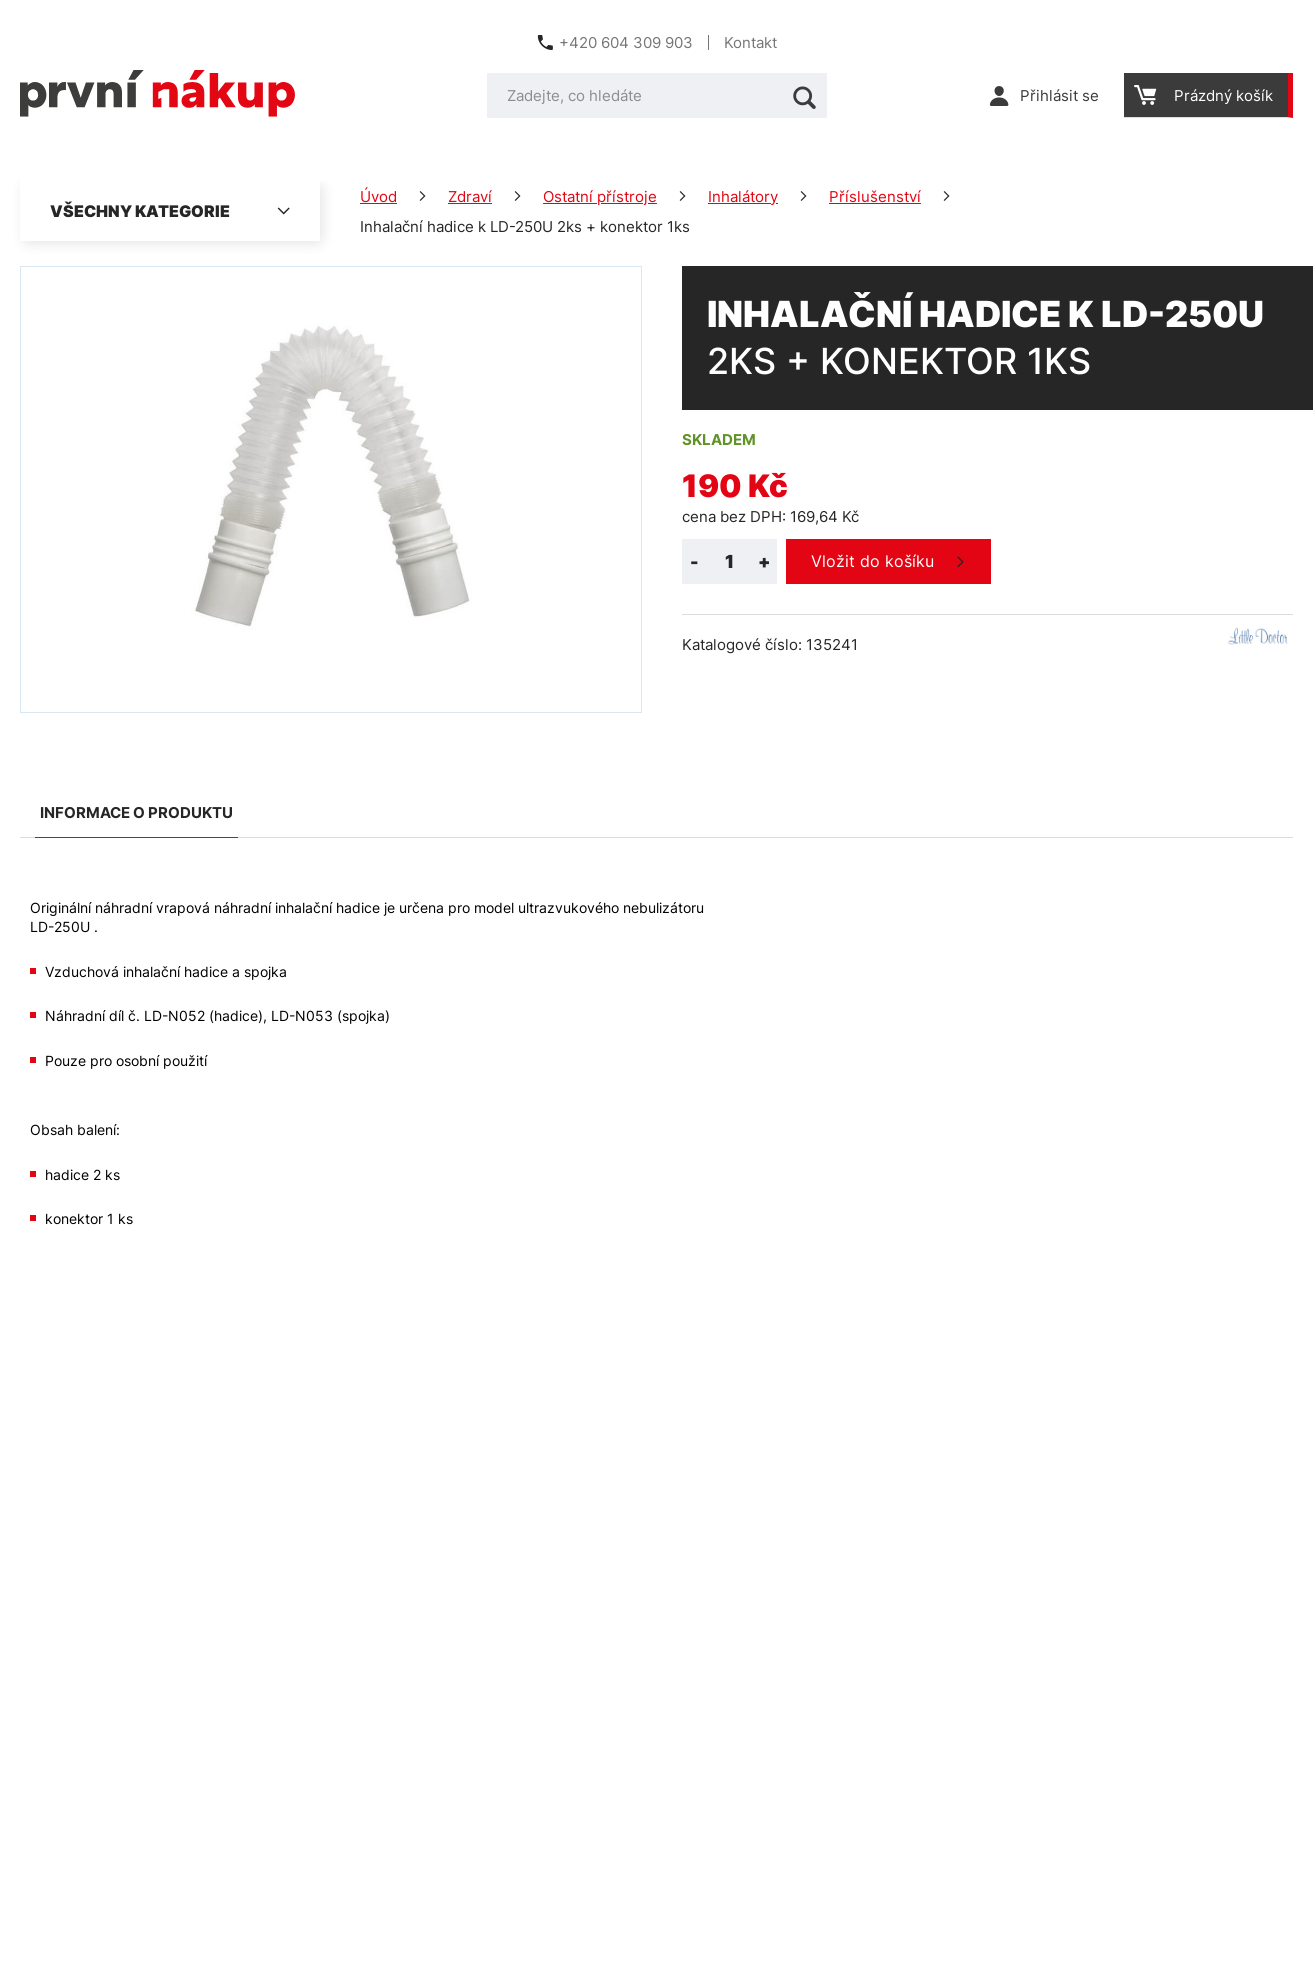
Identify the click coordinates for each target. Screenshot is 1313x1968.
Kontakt (750, 42)
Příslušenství (875, 196)
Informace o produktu (136, 812)
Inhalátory (743, 196)
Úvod (378, 196)
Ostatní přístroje (600, 196)
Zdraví (470, 196)
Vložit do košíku (872, 561)
